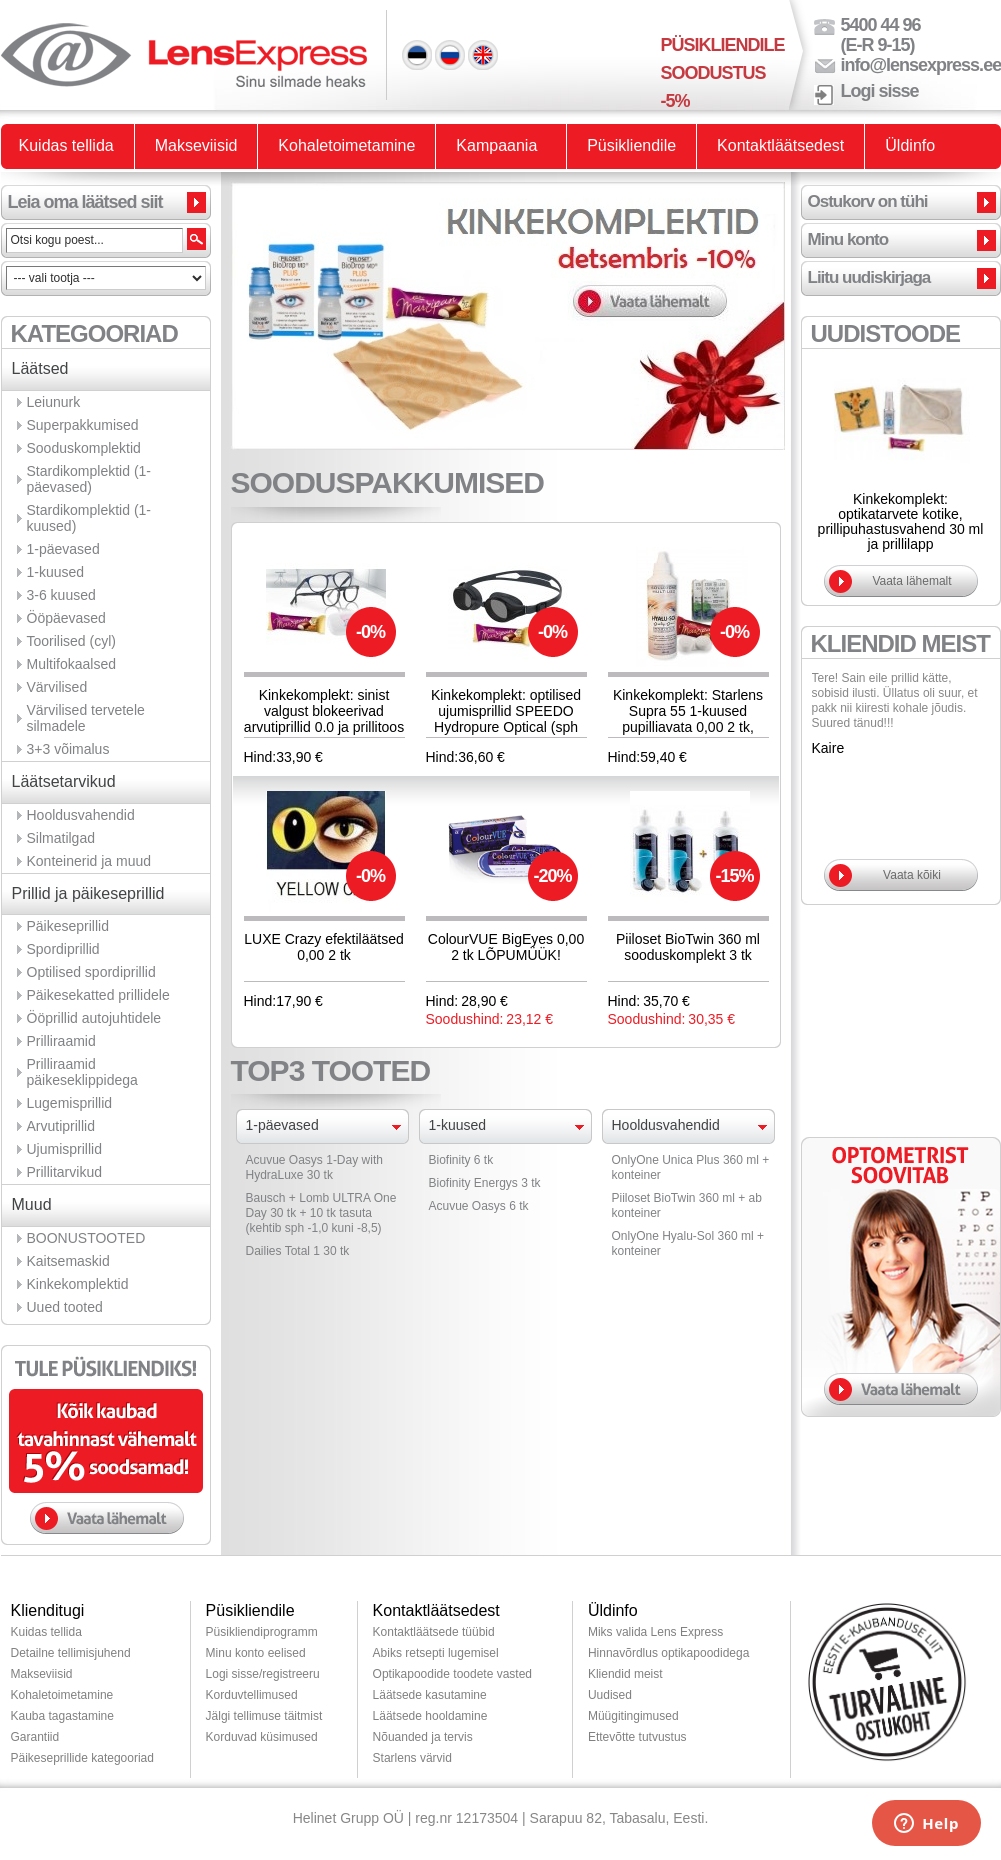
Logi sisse (880, 91)
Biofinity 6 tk (461, 1160)
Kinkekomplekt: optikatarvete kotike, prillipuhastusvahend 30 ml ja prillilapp (901, 521)
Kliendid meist (625, 1674)
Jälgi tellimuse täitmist (264, 1716)
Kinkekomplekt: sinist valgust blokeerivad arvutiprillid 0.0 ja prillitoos (324, 711)
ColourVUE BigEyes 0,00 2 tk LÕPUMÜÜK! (506, 947)
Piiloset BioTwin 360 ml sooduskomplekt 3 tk (688, 947)
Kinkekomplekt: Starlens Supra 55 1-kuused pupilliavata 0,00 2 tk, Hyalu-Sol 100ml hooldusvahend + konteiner (688, 735)
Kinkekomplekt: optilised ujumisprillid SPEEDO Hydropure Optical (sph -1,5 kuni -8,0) (506, 719)
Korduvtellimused (252, 1695)
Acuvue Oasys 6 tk (479, 1206)
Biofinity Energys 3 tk (485, 1183)
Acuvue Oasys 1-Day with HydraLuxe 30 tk (314, 1167)
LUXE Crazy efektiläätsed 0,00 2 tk (324, 947)
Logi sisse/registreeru (263, 1674)
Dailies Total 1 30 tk (298, 1251)
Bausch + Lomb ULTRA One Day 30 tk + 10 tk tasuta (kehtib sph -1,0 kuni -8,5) (321, 1213)
